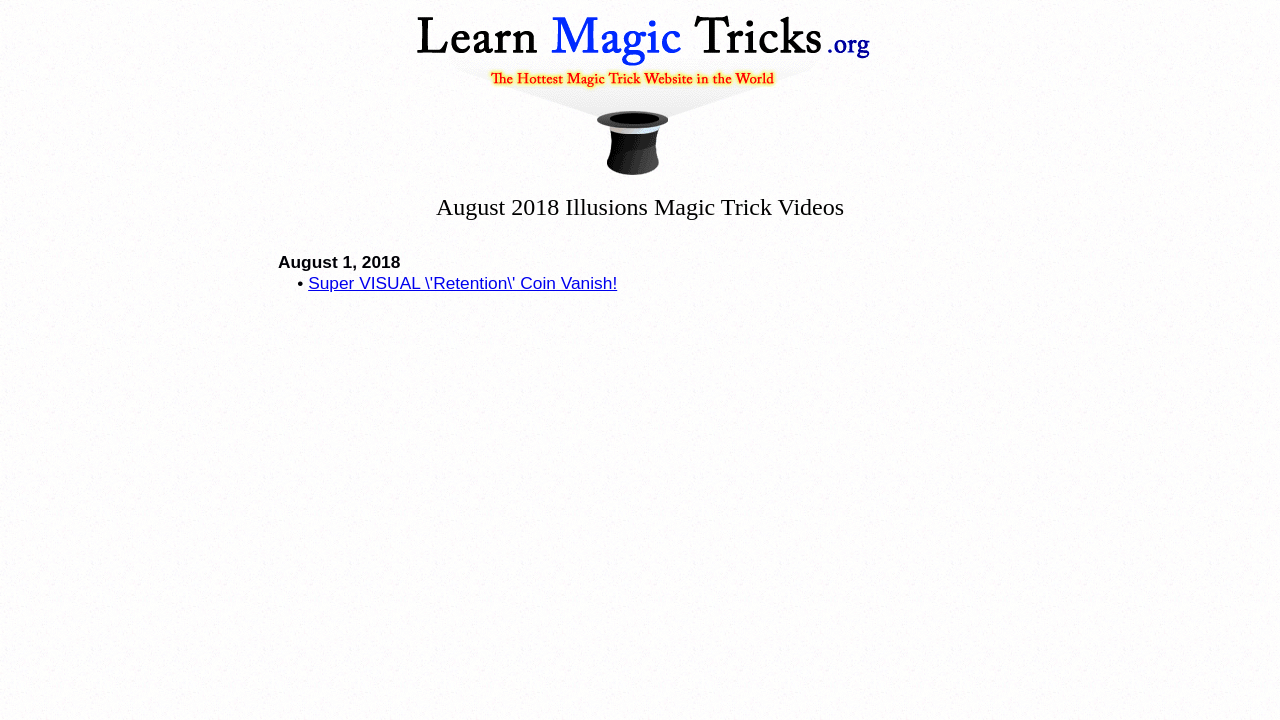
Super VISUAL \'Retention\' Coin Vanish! (462, 283)
